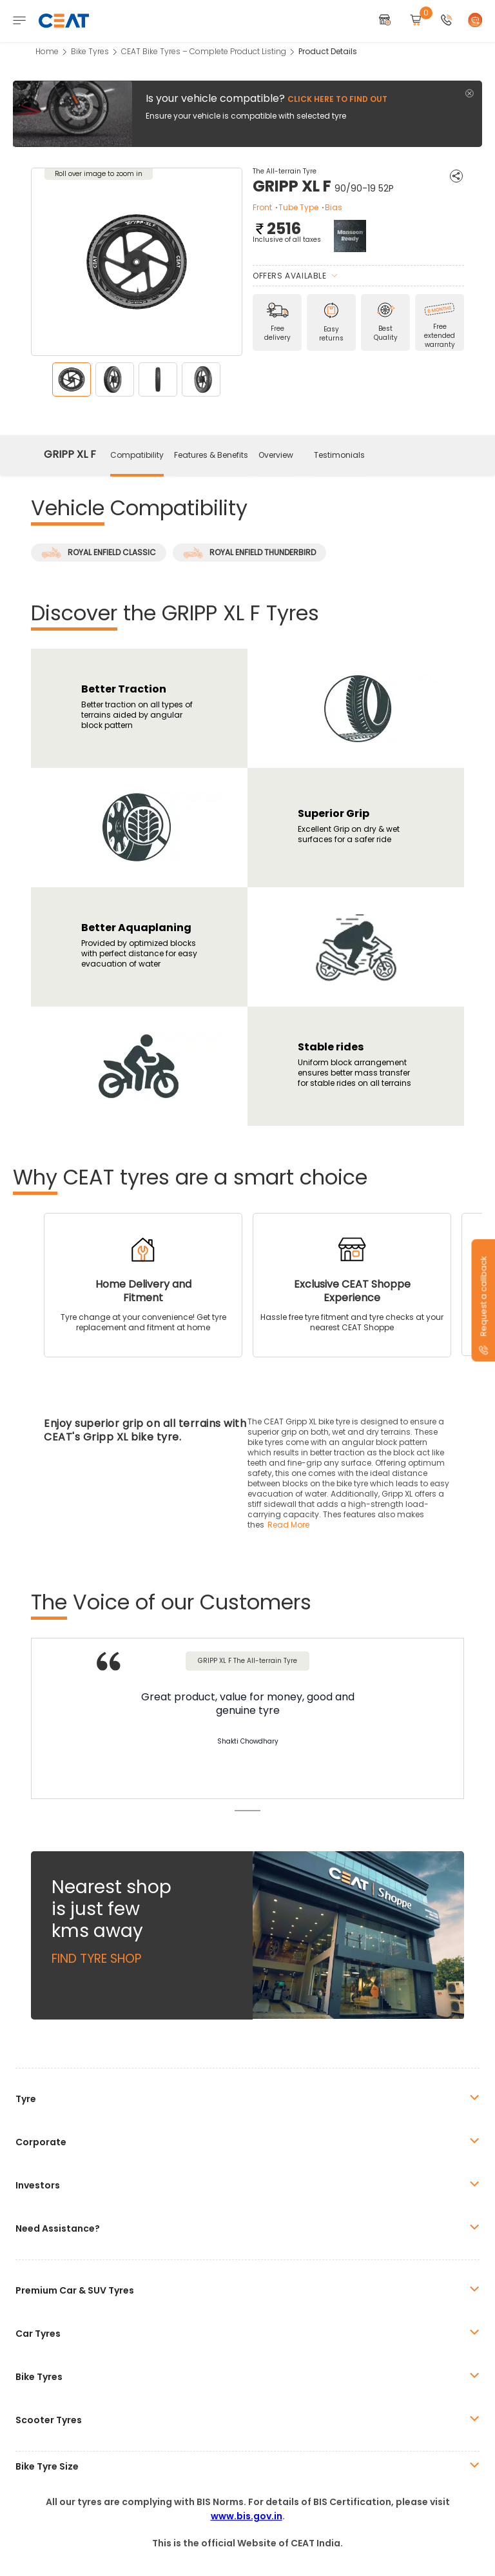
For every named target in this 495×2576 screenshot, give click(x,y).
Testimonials (339, 454)
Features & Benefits (211, 454)
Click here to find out (337, 98)
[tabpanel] (247, 1720)
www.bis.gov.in (246, 2516)
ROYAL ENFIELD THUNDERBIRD (249, 552)
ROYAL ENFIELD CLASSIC (98, 552)
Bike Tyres (90, 51)
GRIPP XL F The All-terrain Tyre (247, 1661)
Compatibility (137, 454)
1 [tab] (247, 1810)
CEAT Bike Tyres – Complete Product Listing (203, 51)
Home (47, 51)
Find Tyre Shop (96, 1958)
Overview (275, 454)
